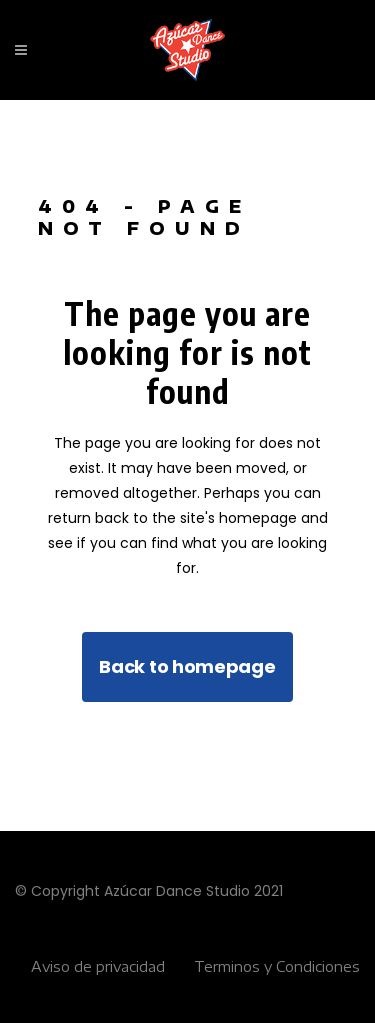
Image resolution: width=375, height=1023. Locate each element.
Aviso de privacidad (98, 966)
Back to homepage (187, 666)
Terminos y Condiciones (277, 966)
